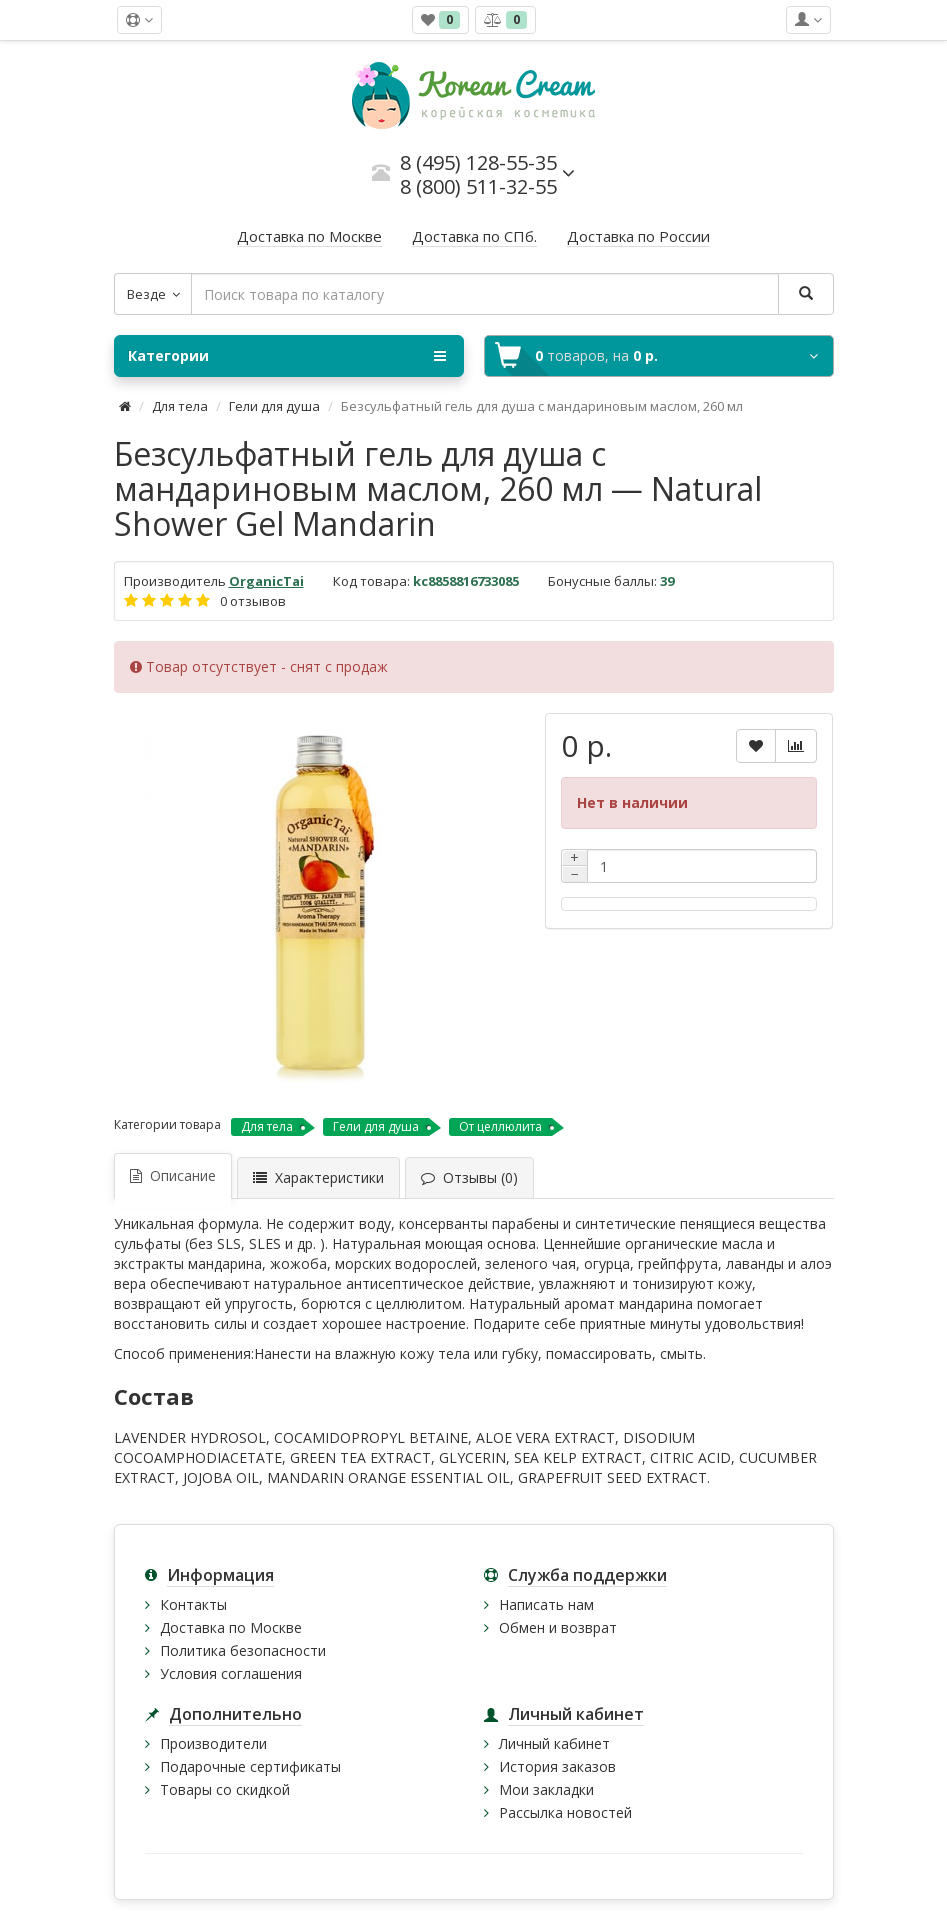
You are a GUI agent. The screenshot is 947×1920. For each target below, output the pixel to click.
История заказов (557, 1766)
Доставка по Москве (231, 1627)
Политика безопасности (243, 1650)
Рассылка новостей (565, 1812)
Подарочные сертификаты (250, 1766)
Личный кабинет (554, 1743)
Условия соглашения (231, 1673)
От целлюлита (500, 1126)
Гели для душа (274, 406)
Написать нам (546, 1604)
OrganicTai (266, 581)
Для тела (180, 406)
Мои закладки (546, 1789)
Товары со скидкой (225, 1789)
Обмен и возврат (558, 1627)
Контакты (193, 1604)
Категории (287, 356)
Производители (213, 1743)
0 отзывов (253, 601)
